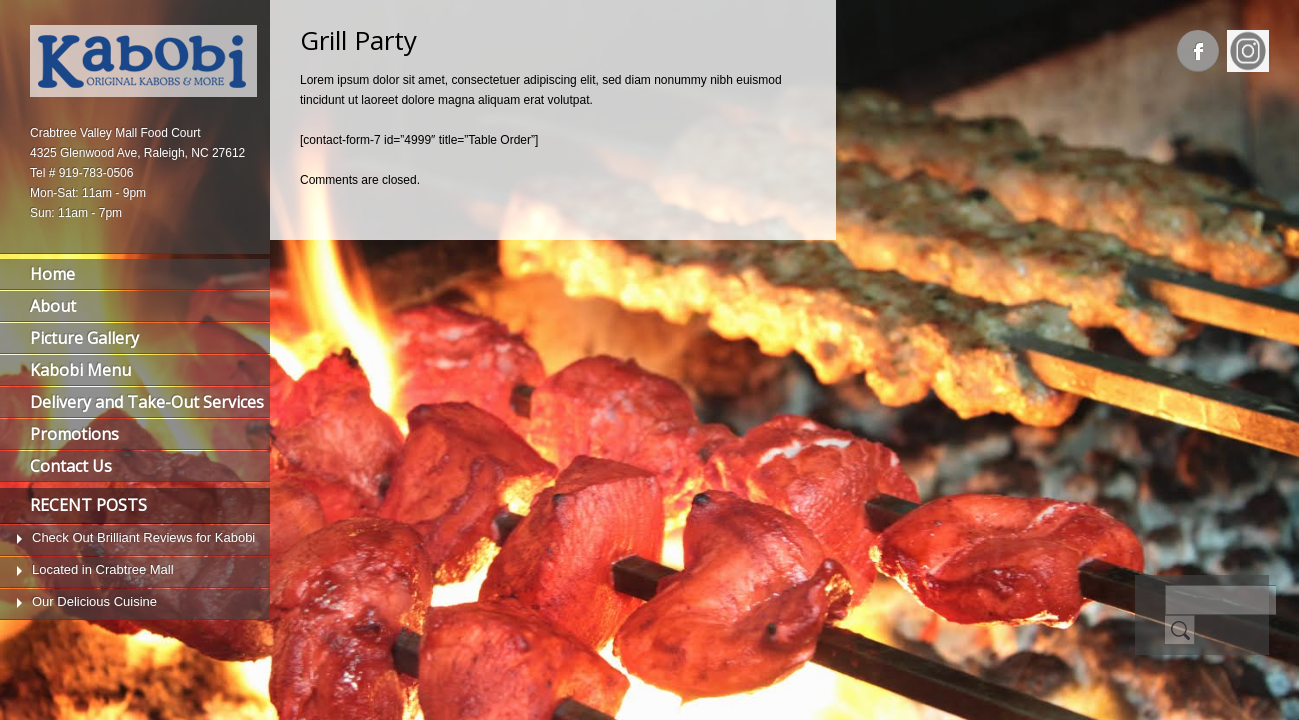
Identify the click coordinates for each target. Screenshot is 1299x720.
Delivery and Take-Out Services (147, 402)
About (53, 306)
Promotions (74, 434)
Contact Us (71, 466)
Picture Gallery (84, 338)
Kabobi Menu (80, 370)
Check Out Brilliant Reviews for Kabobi (143, 537)
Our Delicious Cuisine (94, 601)
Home (52, 274)
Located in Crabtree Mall (103, 569)
